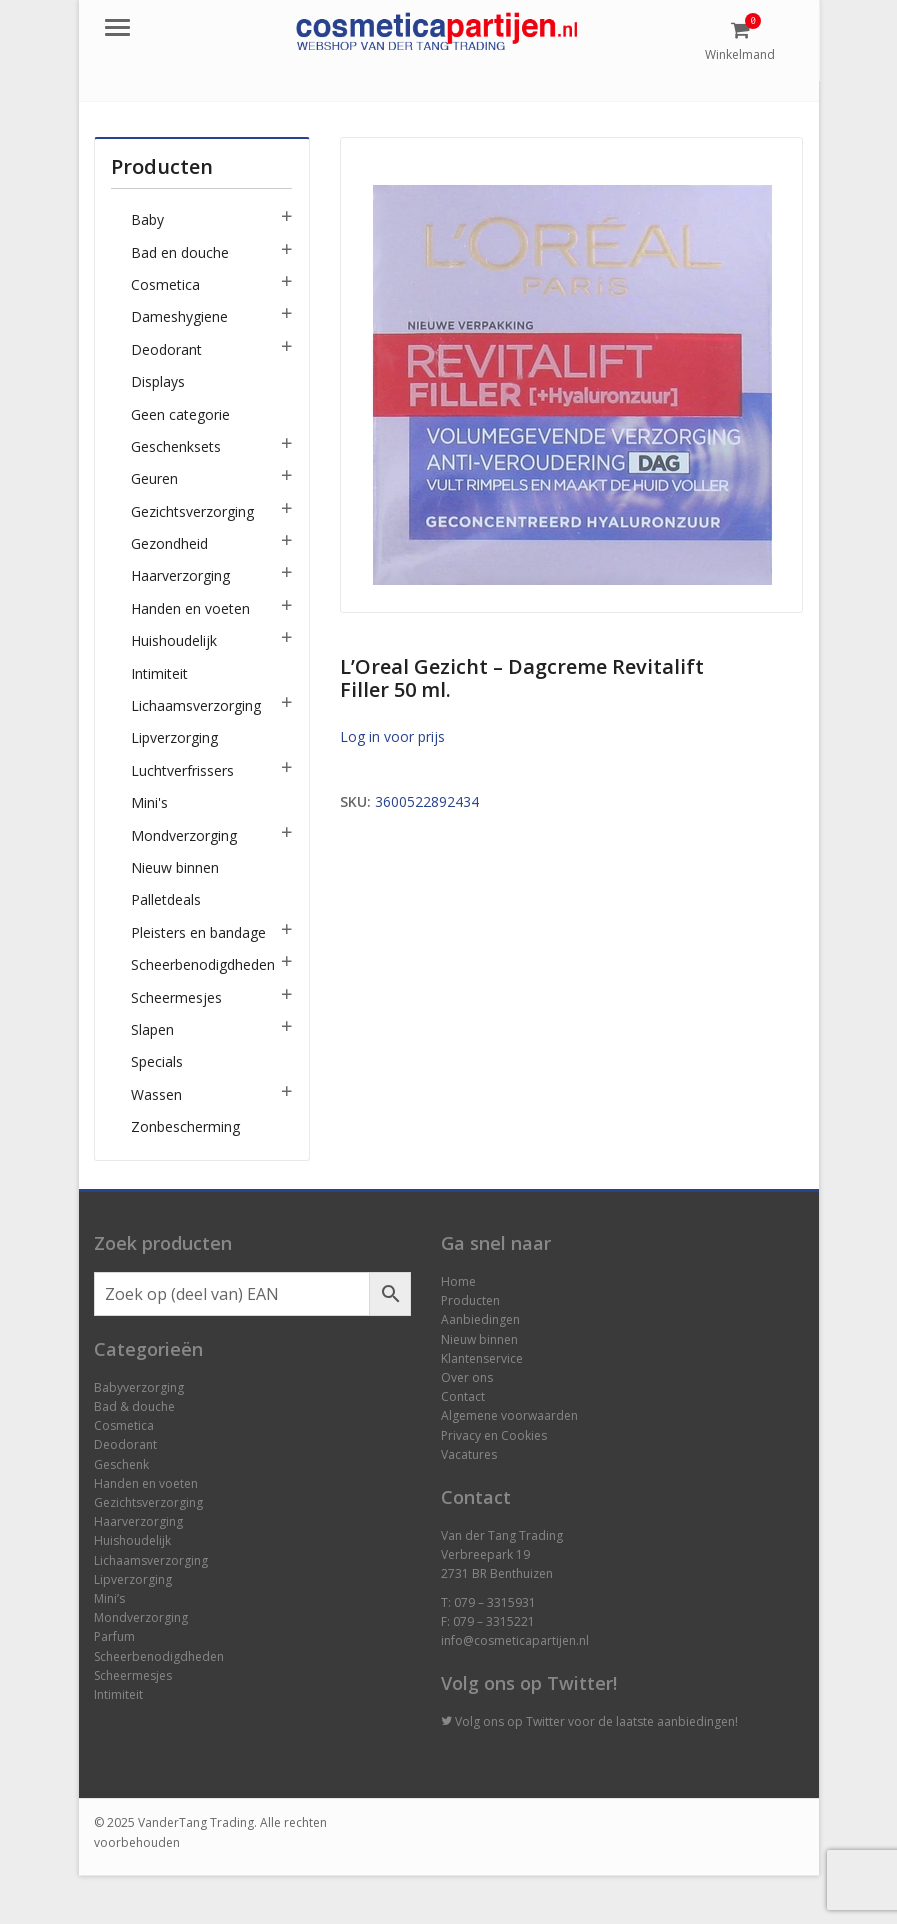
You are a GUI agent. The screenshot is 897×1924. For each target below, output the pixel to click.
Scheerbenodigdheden (203, 964)
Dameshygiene (179, 316)
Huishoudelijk (174, 640)
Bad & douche (134, 1406)
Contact (463, 1396)
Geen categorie (180, 414)
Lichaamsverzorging (196, 705)
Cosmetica (165, 284)
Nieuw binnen (175, 867)
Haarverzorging (180, 575)
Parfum (114, 1636)
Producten (470, 1300)
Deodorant (166, 349)
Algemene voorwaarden (509, 1415)
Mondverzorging (184, 835)
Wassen (156, 1094)
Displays (158, 381)
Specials (157, 1061)
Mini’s (109, 1598)
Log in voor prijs (392, 736)
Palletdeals (166, 899)
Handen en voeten (190, 608)
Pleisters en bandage (198, 932)
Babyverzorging (139, 1387)
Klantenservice (482, 1358)
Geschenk (121, 1464)
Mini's (149, 802)
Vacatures (469, 1454)
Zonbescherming (185, 1126)
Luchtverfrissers (182, 770)
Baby (147, 219)
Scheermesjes (176, 997)
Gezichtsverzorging (192, 511)
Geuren (154, 478)
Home (458, 1281)
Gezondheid (169, 543)
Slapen (152, 1029)
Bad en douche (180, 252)
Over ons (467, 1377)
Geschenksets (176, 446)
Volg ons (479, 1721)
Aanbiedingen (480, 1319)
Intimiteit (159, 673)
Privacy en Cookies (494, 1435)
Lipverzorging (174, 737)
